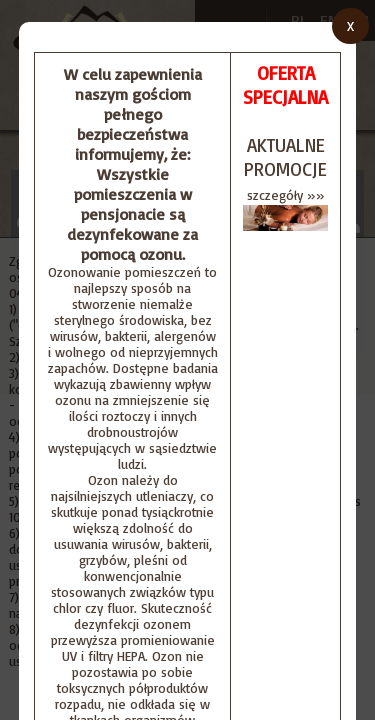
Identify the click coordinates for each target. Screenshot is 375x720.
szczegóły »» (286, 195)
